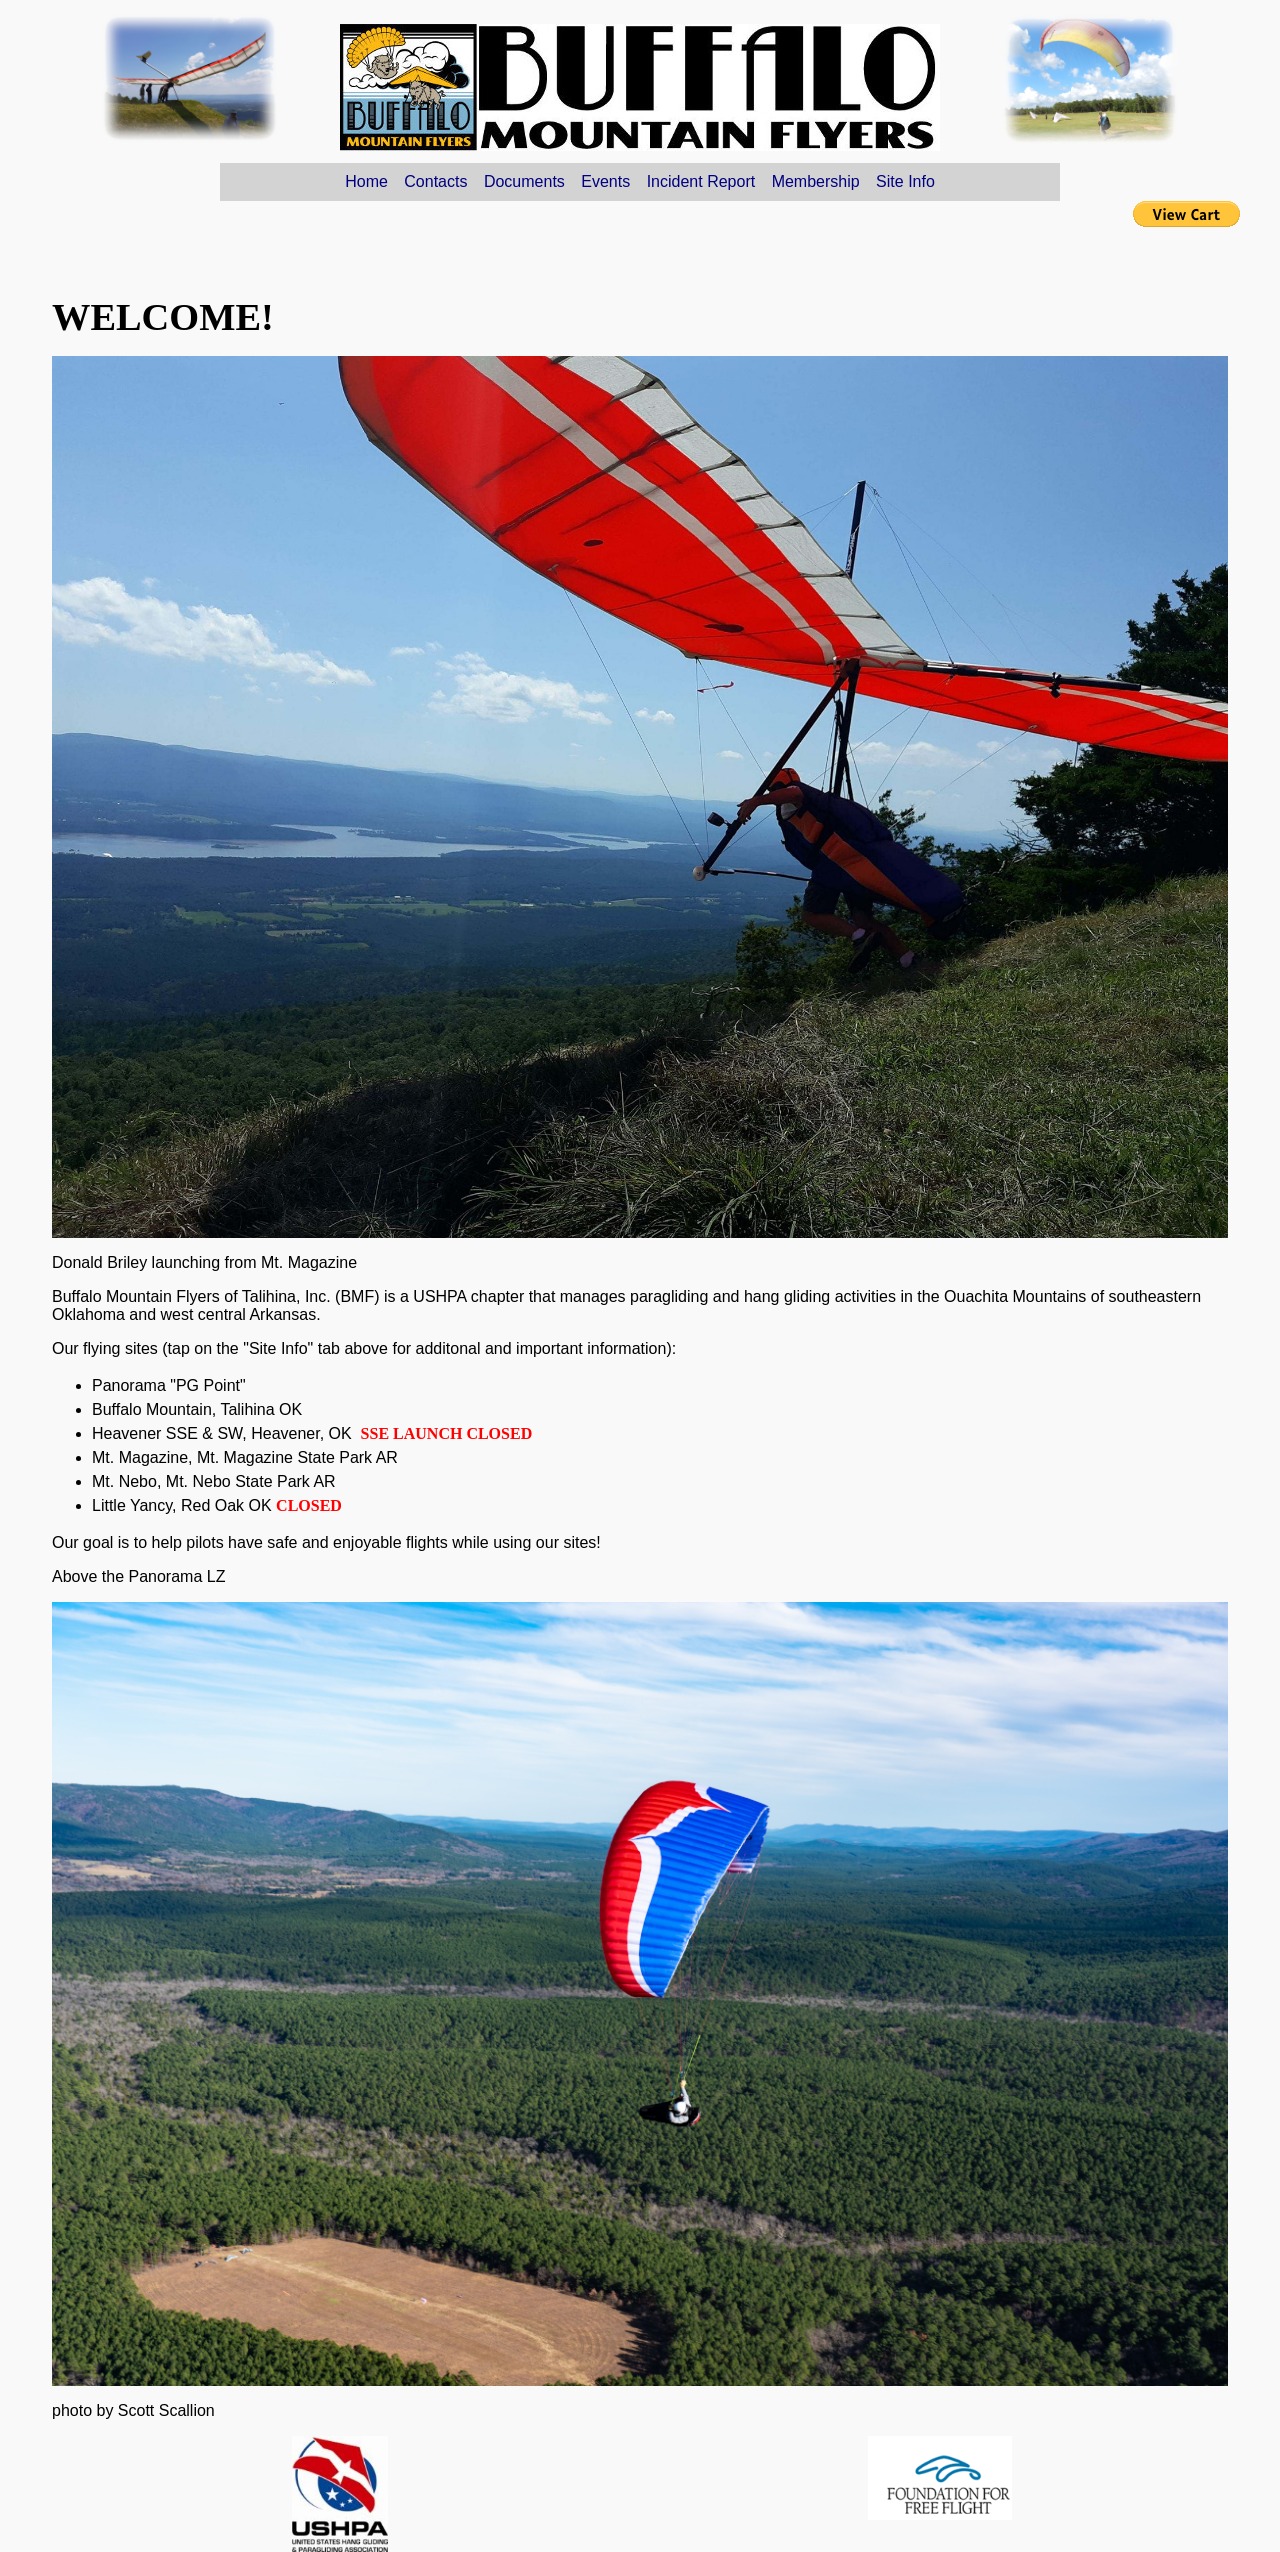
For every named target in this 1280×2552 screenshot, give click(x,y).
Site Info (905, 181)
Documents (524, 181)
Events (605, 181)
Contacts (435, 181)
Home (366, 181)
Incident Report (701, 181)
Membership (816, 181)
